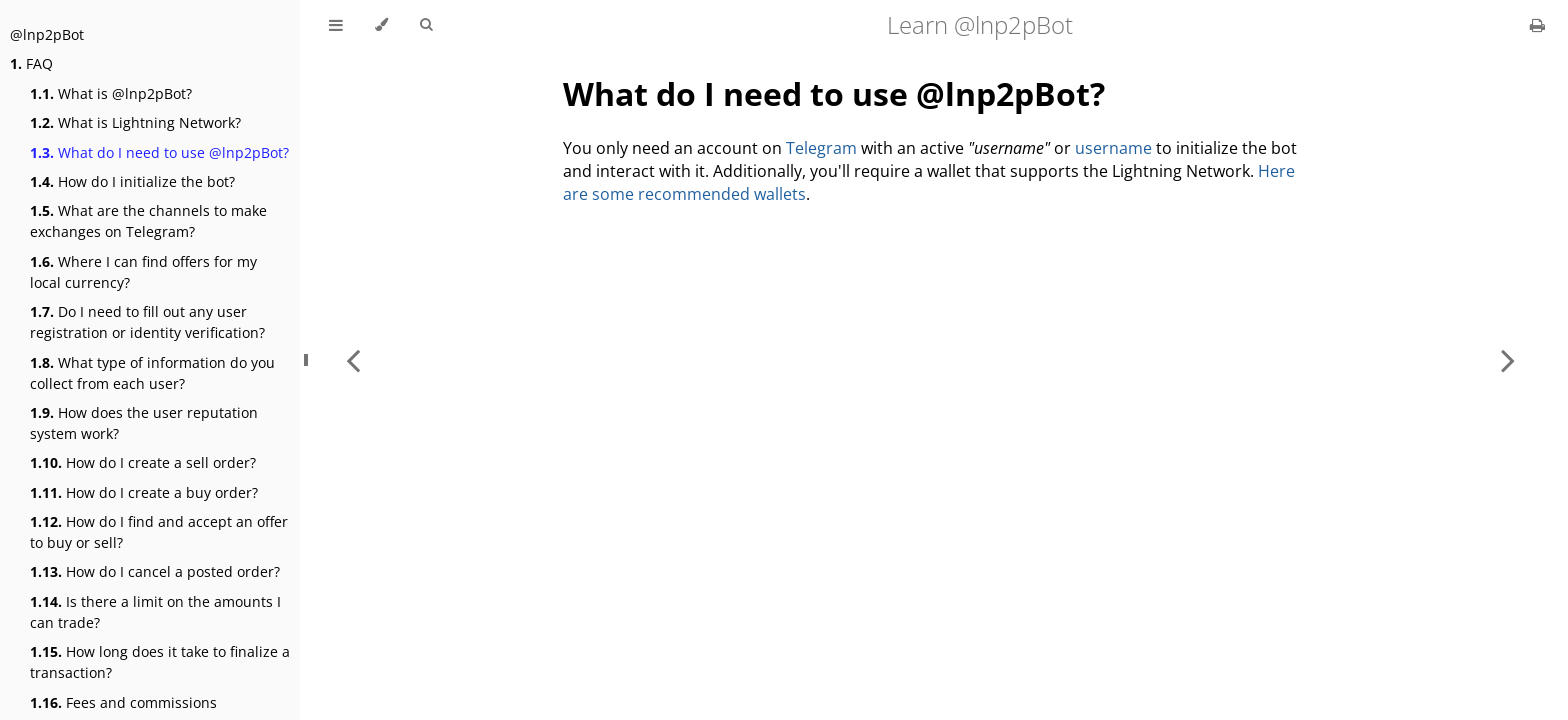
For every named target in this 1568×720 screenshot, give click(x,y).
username (1113, 148)
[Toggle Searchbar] (426, 25)
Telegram (821, 148)
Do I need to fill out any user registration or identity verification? (147, 322)
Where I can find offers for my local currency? (143, 272)
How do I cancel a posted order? (155, 571)
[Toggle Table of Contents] (336, 25)
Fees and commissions (123, 702)
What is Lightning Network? (135, 122)
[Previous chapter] (353, 360)
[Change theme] (381, 25)
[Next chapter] (1508, 360)
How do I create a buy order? (144, 492)
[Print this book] (1537, 25)
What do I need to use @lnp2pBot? (159, 152)
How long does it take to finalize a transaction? (160, 662)
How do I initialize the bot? (132, 181)
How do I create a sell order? (143, 462)
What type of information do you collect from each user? (152, 373)
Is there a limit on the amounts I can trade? (155, 612)
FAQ (31, 63)
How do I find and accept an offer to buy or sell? (159, 532)
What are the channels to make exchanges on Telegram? (148, 221)
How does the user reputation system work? (144, 423)
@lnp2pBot (47, 34)
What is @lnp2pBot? (111, 93)
